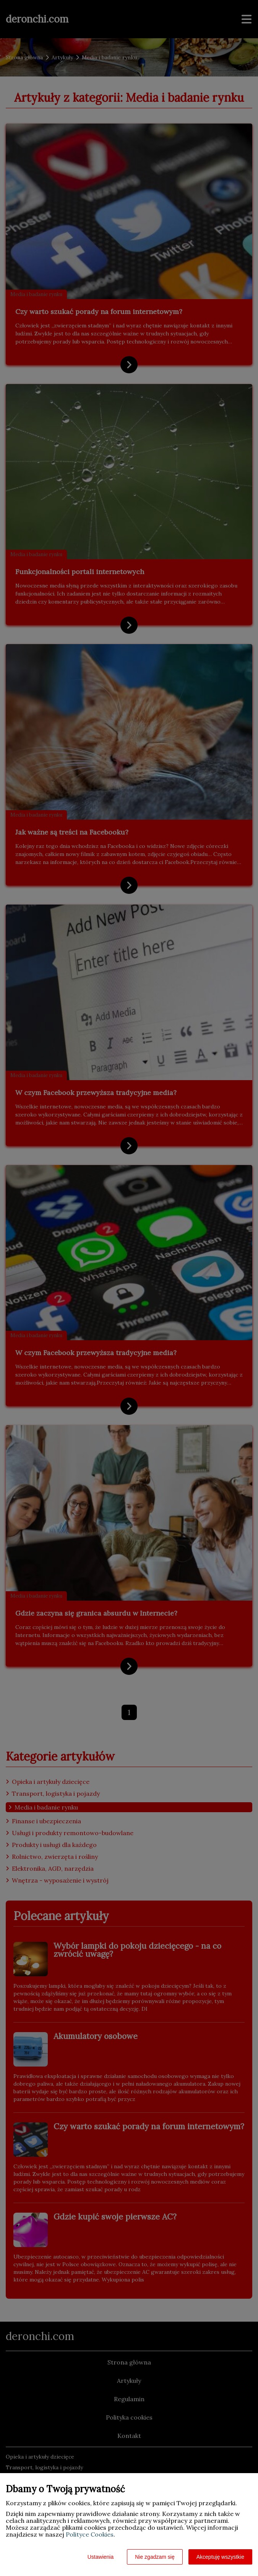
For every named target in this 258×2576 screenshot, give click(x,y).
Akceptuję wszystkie (220, 2557)
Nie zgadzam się (155, 2557)
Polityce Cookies (90, 2534)
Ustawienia (101, 2557)
